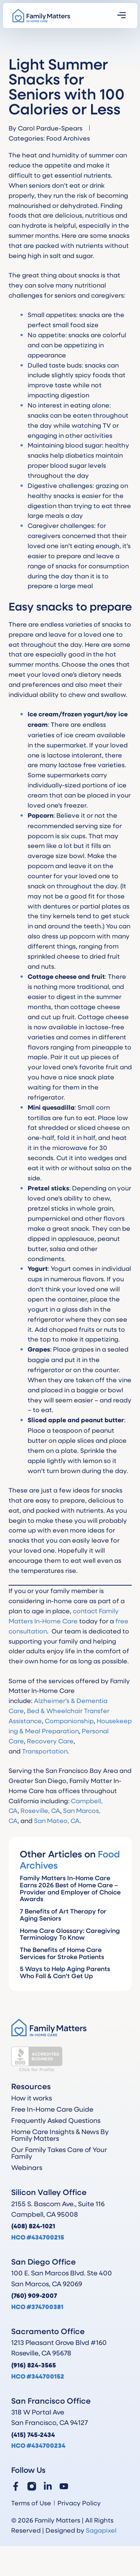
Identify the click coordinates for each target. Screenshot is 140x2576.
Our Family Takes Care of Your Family (59, 2153)
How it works (31, 2097)
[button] (121, 15)
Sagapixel (101, 2530)
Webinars (26, 2167)
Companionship (69, 1720)
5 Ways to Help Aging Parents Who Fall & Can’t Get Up (65, 1972)
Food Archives (68, 138)
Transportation (45, 1751)
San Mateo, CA (57, 1820)
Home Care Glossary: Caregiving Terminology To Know (70, 1934)
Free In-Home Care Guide (52, 2109)
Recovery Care (50, 1741)
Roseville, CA (40, 1810)
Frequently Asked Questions (55, 2120)
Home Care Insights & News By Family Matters (60, 2135)
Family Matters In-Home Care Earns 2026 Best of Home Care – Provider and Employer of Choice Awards (70, 1888)
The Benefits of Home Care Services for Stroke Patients (62, 1953)
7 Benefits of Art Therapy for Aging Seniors (63, 1914)
